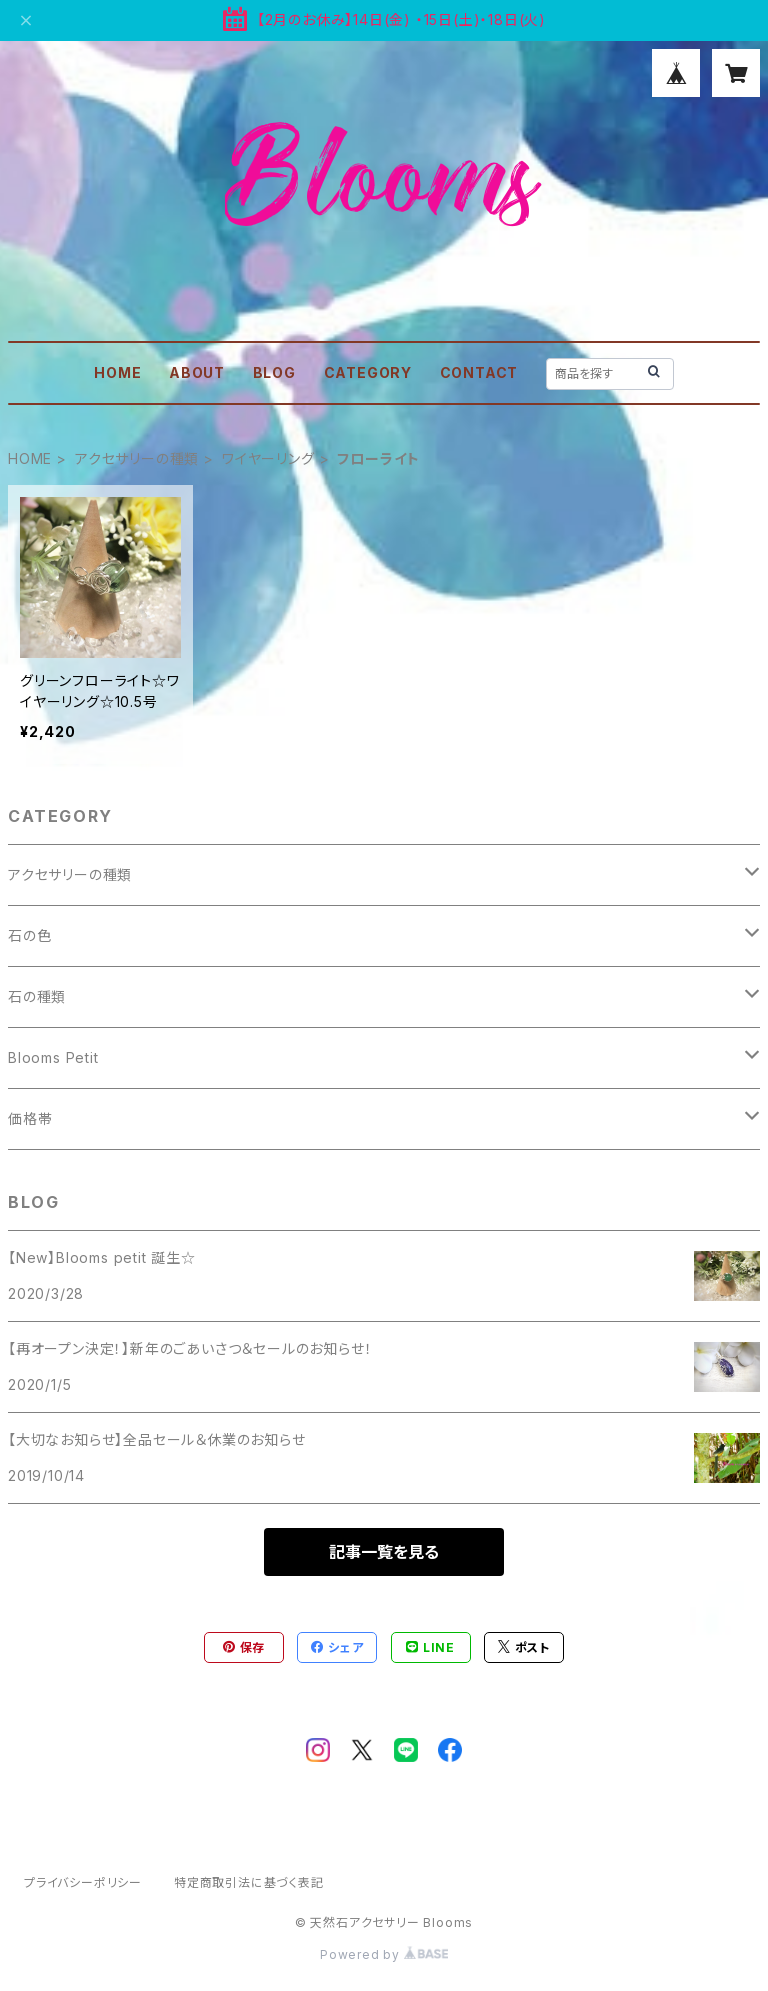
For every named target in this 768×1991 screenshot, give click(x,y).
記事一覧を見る (384, 1552)
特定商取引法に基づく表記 (249, 1882)
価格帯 (30, 1118)
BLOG (274, 372)
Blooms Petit (53, 1057)
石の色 (29, 935)
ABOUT (197, 372)
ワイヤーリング (268, 458)
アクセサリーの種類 (137, 458)
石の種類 (37, 996)
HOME (117, 372)
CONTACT (479, 372)
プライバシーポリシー (83, 1882)
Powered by (384, 1954)
